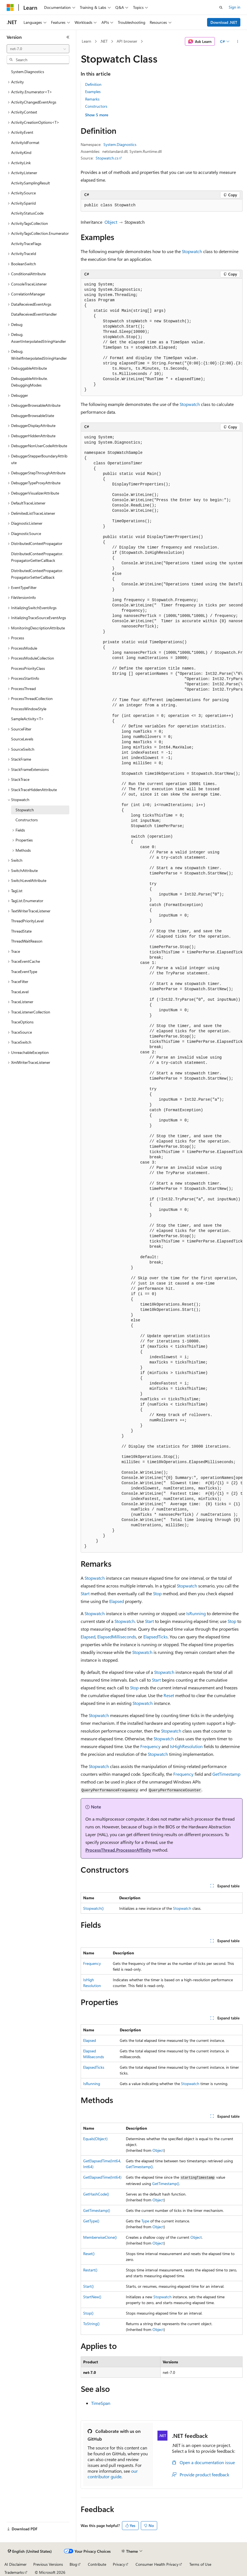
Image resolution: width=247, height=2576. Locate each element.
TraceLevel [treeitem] (20, 991)
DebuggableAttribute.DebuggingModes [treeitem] (29, 382)
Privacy (119, 2564)
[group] (162, 337)
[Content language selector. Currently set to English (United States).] (29, 2551)
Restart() (90, 2270)
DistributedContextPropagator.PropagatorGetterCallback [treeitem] (37, 557)
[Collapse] (68, 37)
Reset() (89, 2253)
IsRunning (196, 1613)
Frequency (150, 1746)
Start (85, 1593)
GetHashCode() (96, 2194)
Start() (88, 2286)
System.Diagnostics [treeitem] (27, 71)
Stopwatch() (93, 1908)
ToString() (91, 2323)
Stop (157, 1593)
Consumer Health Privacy (157, 2564)
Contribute (97, 2564)
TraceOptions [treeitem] (22, 1022)
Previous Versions (48, 2564)
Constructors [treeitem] (27, 819)
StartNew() (92, 2296)
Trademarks (14, 2572)
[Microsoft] (10, 7)
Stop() (88, 2313)
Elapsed (116, 1601)
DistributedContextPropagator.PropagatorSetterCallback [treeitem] (37, 574)
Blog (73, 2564)
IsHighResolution (186, 1746)
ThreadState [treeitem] (21, 931)
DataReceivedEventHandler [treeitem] (34, 314)
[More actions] (238, 41)
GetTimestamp (226, 1774)
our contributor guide (113, 2474)
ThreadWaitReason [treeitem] (26, 941)
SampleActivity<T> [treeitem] (27, 718)
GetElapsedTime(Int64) (102, 2177)
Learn (86, 41)
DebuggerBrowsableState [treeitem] (32, 415)
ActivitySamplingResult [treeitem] (30, 183)
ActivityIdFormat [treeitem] (25, 142)
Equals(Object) (95, 2138)
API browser (127, 41)
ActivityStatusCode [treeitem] (27, 213)
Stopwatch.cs (107, 158)
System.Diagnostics (119, 144)
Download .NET (223, 22)
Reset (169, 1695)
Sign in (234, 7)
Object (111, 222)
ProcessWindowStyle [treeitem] (28, 708)
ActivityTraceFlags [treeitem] (26, 243)
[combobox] (38, 48)
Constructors (96, 106)
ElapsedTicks (155, 1637)
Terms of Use (200, 2564)
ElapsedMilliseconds (116, 1637)
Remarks (92, 99)
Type (145, 2221)
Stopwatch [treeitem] (25, 809)
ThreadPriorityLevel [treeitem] (27, 920)
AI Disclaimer (15, 2564)
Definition (93, 84)
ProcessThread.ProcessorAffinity (118, 1850)
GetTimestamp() (139, 2166)
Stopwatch (192, 251)
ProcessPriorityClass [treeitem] (28, 668)
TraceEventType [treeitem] (24, 971)
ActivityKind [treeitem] (21, 152)
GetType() (91, 2221)
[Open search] (220, 7)
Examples (93, 91)
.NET (104, 41)
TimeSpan (100, 2403)
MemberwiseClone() (100, 2237)
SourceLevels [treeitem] (22, 739)
